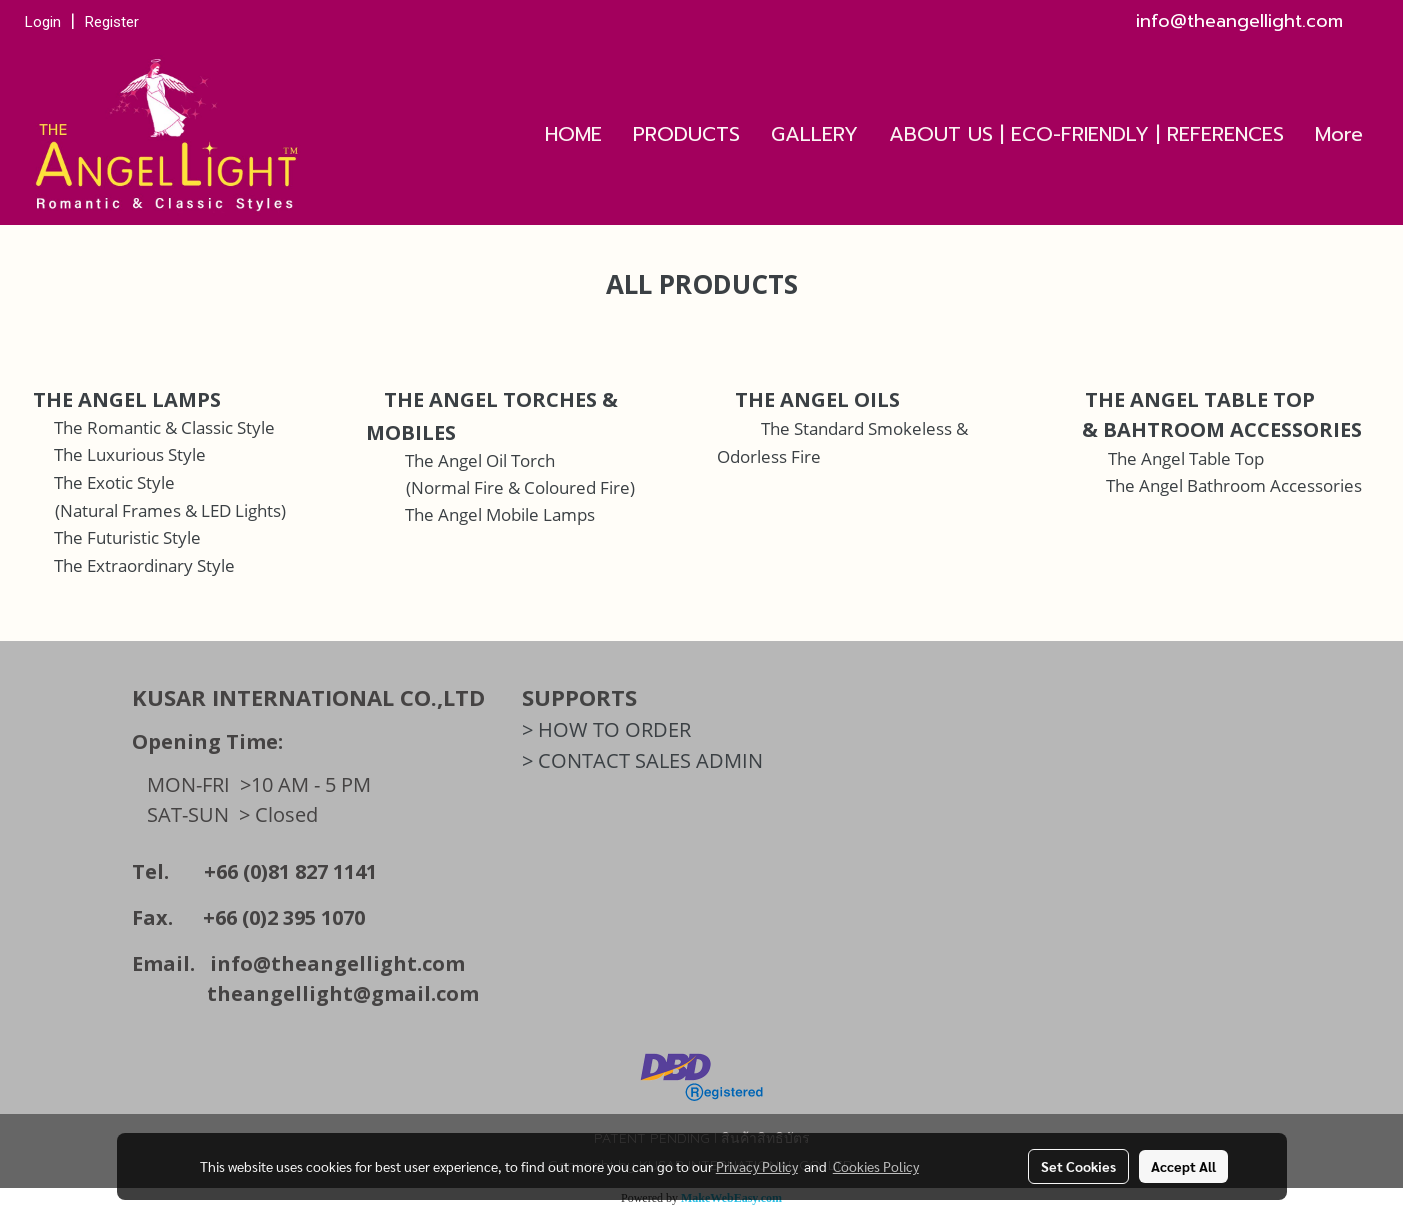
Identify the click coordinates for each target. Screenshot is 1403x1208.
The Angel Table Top (1186, 458)
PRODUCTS (686, 134)
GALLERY (814, 134)
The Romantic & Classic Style (164, 427)
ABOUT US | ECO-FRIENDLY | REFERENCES (1086, 134)
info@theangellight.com (337, 963)
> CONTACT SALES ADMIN (642, 760)
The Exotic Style (114, 482)
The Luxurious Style (130, 454)
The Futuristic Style (127, 537)
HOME (573, 134)
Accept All (1183, 1166)
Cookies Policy (876, 1166)
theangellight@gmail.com (343, 993)
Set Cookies (1078, 1166)
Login (43, 22)
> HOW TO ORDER (606, 729)
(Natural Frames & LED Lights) (170, 510)
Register (112, 22)
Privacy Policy (757, 1166)
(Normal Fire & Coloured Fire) (520, 487)
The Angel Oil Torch (480, 460)
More (1339, 134)
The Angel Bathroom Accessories (1234, 485)
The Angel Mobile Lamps (500, 514)
